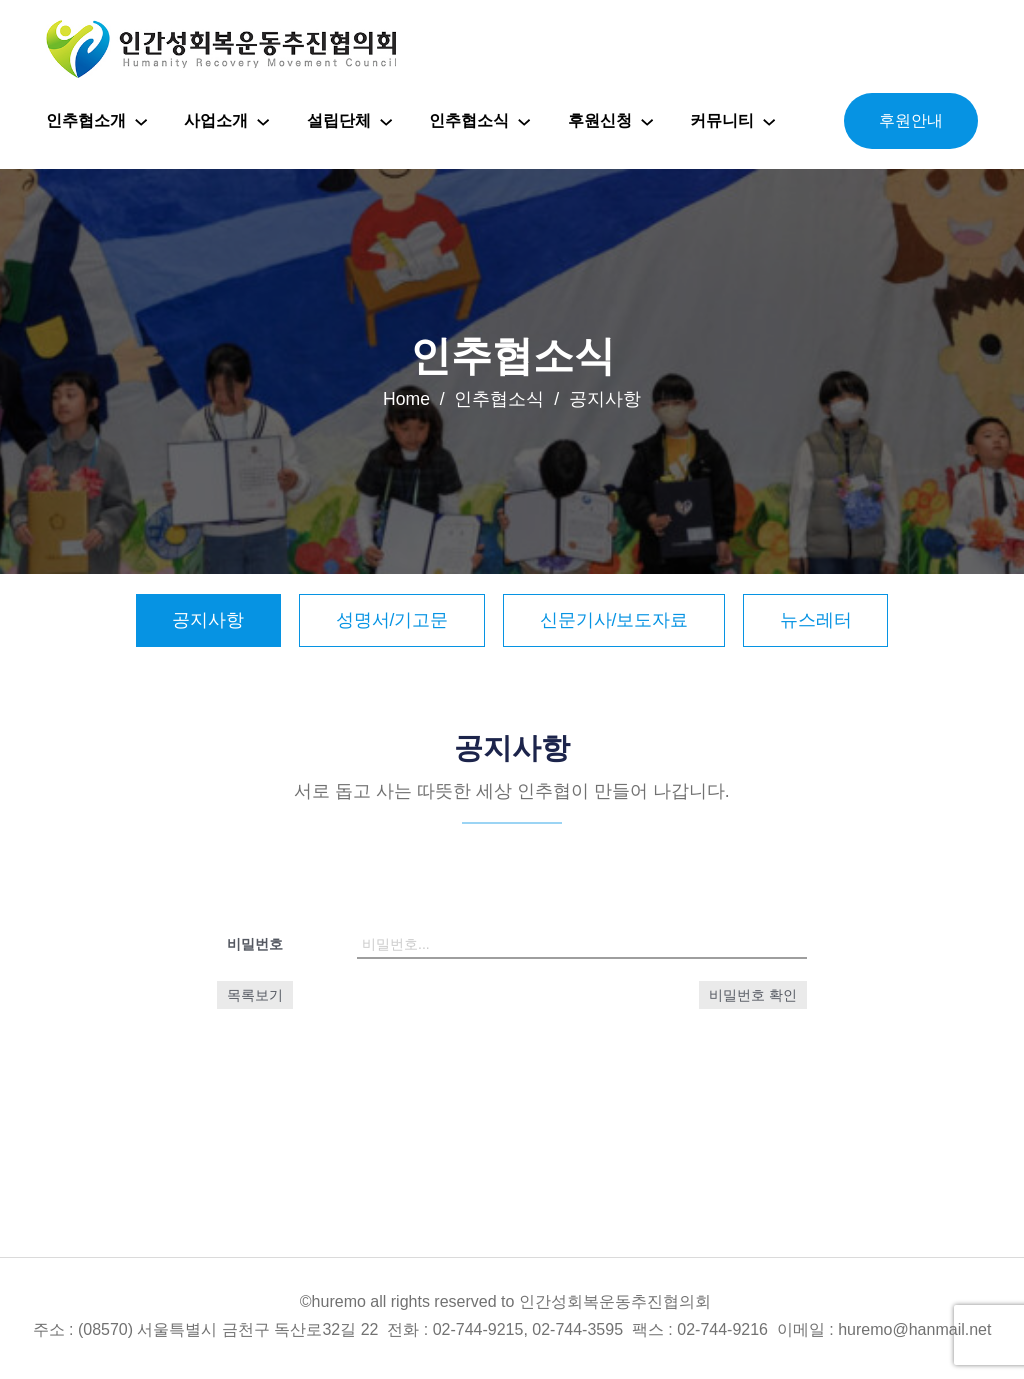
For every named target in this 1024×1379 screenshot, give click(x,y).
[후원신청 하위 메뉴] (647, 121)
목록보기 (255, 995)
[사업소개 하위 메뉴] (263, 121)
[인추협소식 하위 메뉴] (524, 121)
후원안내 (911, 120)
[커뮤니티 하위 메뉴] (769, 121)
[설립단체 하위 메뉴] (386, 121)
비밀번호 (255, 944)
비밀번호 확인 (753, 995)
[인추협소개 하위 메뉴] (141, 121)
